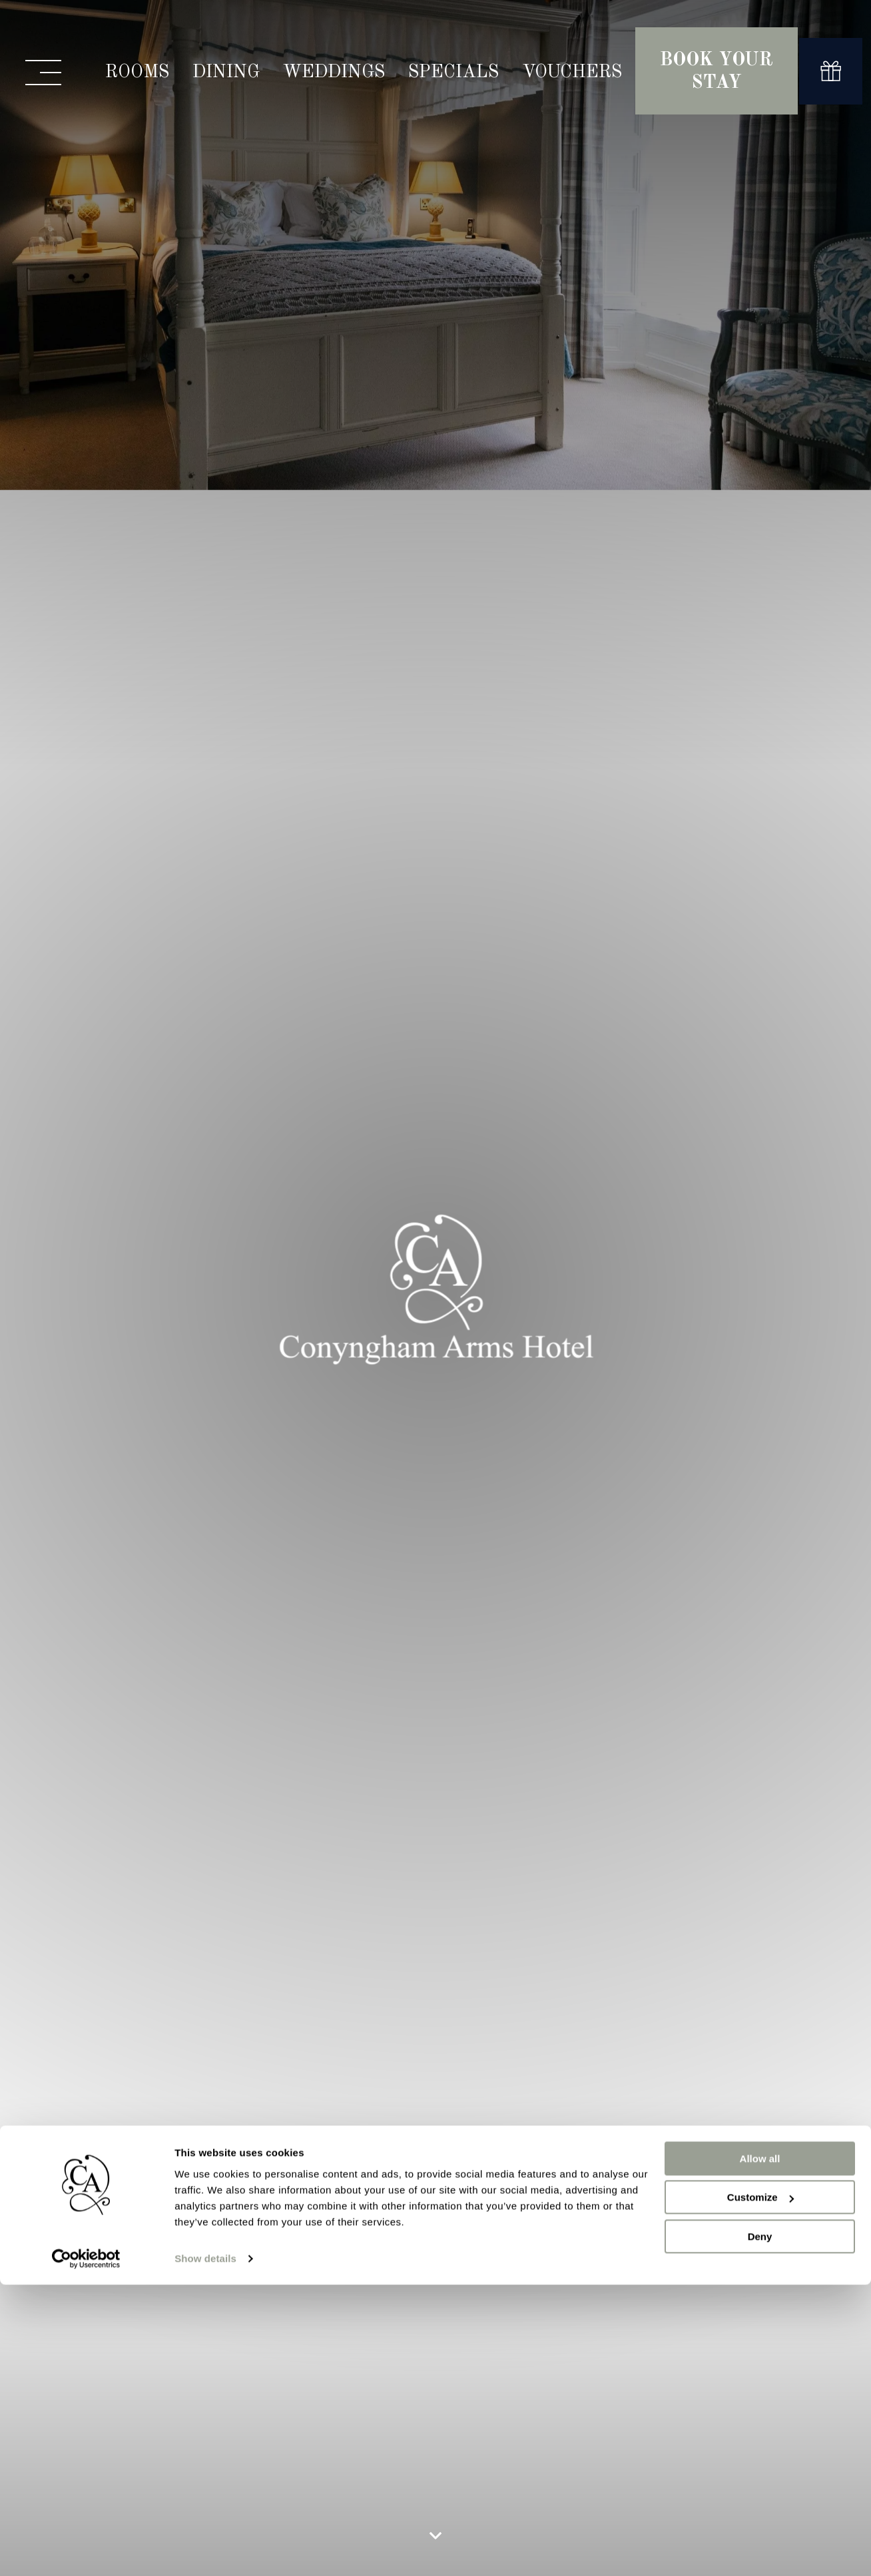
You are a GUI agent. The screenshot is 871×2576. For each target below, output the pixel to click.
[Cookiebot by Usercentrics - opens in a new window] (86, 1698)
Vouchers (572, 72)
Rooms (137, 72)
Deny (760, 1675)
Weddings (334, 72)
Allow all (760, 1598)
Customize (760, 1636)
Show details (205, 1697)
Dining (226, 72)
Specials (453, 72)
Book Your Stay (716, 72)
